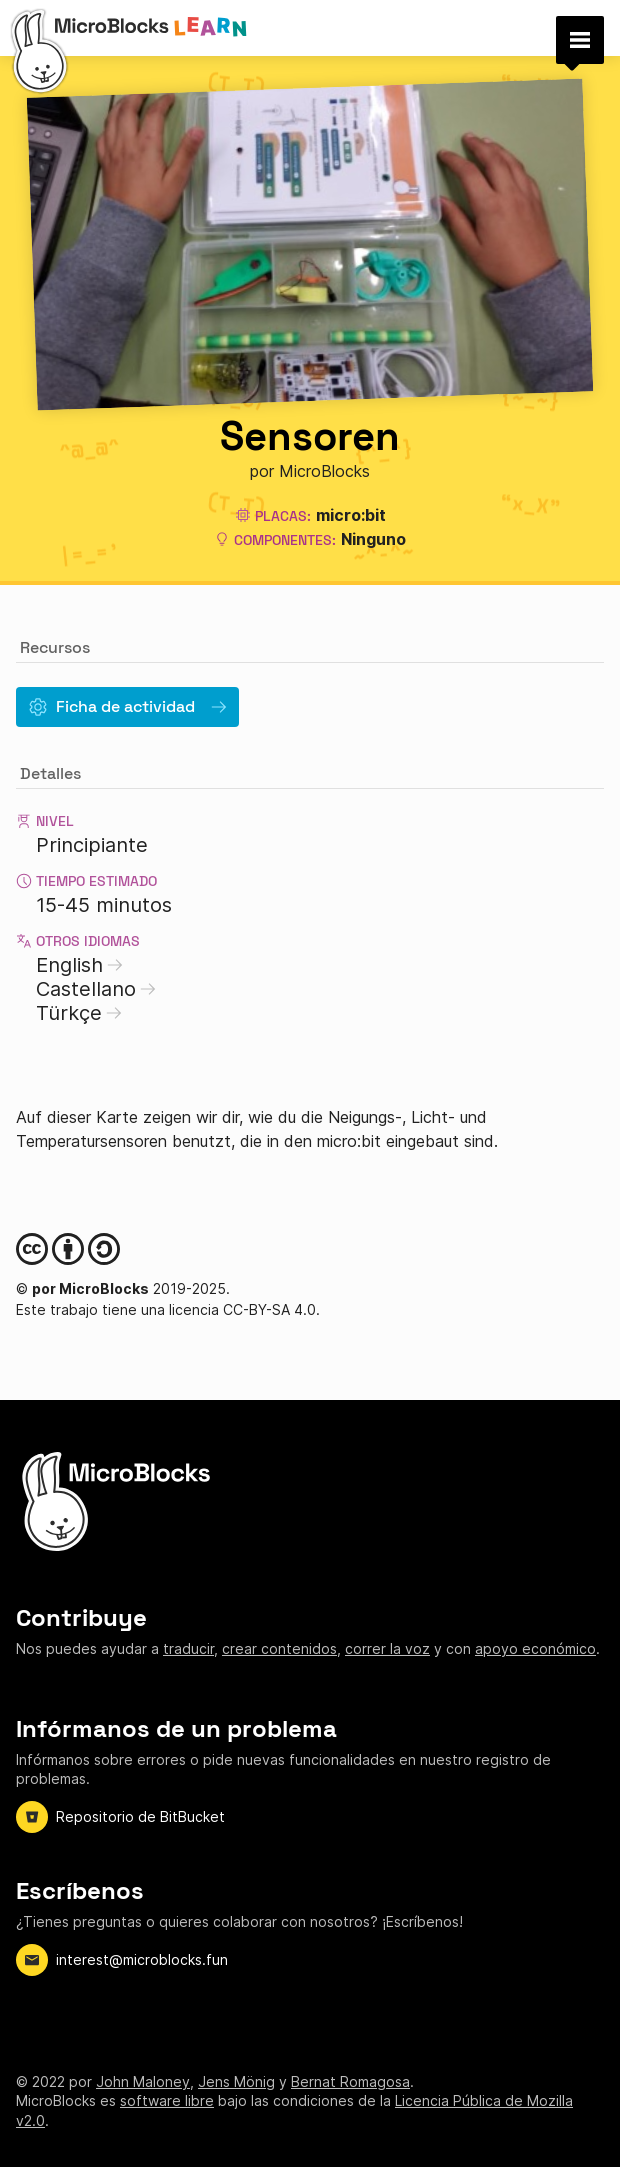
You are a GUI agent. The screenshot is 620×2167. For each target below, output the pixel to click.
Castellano (96, 989)
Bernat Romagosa (350, 2081)
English (79, 965)
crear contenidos (279, 1648)
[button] (580, 40)
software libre (167, 2100)
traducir (188, 1648)
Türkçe (79, 1013)
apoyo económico (535, 1648)
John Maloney (143, 2081)
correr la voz (387, 1648)
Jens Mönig (236, 2081)
